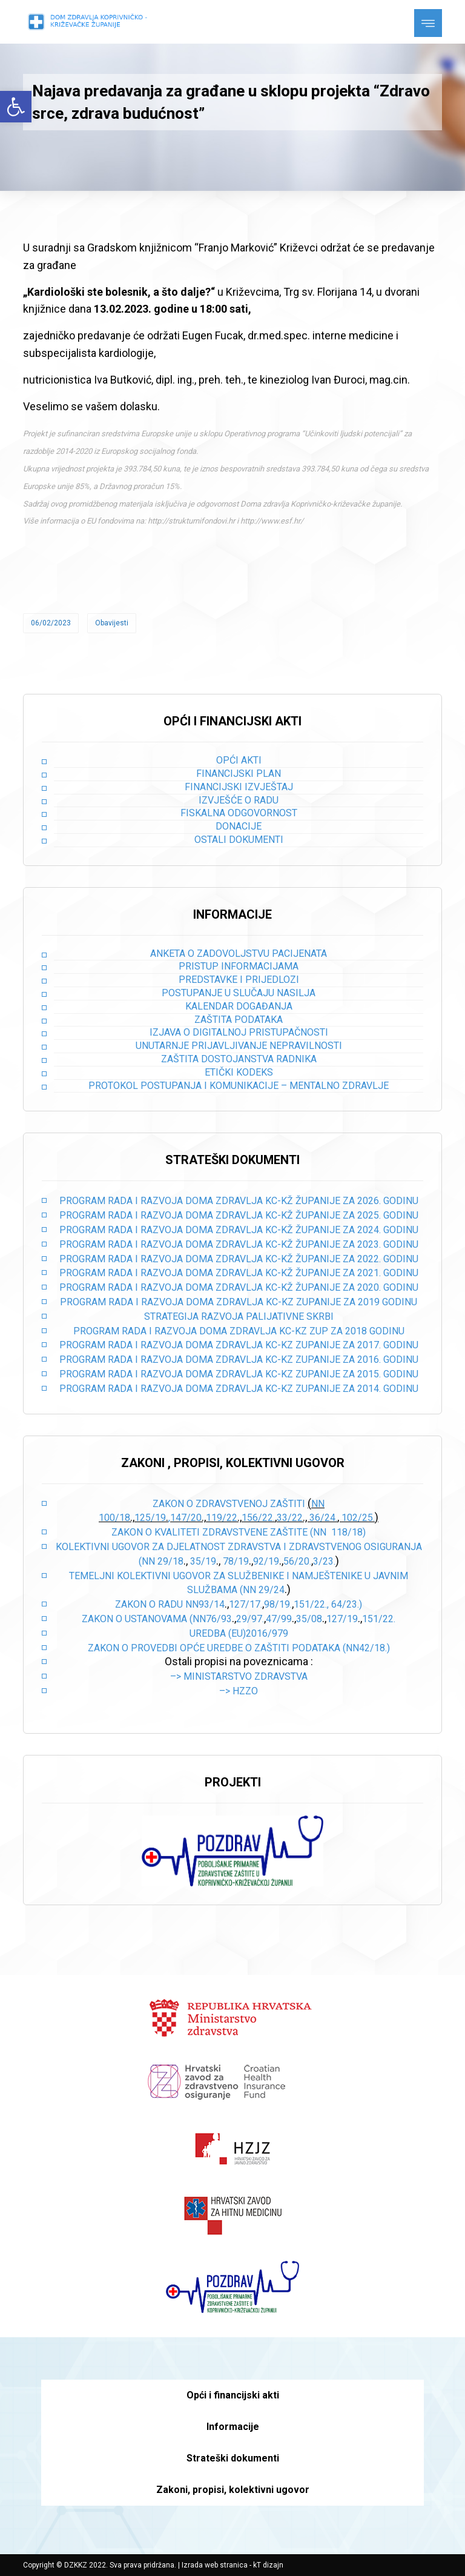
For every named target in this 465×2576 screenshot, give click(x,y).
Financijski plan (238, 773)
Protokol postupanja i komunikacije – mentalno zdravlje (238, 1085)
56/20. (297, 1561)
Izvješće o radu (239, 800)
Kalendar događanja (238, 1006)
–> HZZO (238, 1691)
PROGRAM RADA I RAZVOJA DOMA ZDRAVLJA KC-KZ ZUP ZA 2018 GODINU (238, 1331)
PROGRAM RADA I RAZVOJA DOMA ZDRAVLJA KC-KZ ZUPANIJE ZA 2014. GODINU (238, 1388)
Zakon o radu (149, 1604)
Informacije (232, 2426)
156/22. (258, 1517)
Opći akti (239, 760)
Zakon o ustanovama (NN (144, 1619)
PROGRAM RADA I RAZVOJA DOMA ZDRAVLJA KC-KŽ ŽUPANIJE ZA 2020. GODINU (238, 1287)
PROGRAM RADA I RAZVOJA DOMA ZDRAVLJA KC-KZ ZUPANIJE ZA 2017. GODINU (238, 1345)
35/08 (309, 1619)
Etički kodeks (239, 1072)
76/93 (219, 1619)
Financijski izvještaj (239, 787)
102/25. (358, 1517)
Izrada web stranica (215, 2565)
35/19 (203, 1561)
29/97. (250, 1619)
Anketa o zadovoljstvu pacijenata (238, 953)
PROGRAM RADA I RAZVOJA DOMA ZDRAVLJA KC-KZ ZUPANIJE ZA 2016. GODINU (238, 1359)
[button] (15, 106)
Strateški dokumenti (232, 2458)
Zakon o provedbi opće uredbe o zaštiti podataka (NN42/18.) (239, 1648)
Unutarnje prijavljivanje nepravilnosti (239, 1045)
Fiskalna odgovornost (238, 813)
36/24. (323, 1517)
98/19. (278, 1604)
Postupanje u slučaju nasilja (238, 993)
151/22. (378, 1619)
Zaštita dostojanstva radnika (239, 1059)
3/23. (324, 1561)
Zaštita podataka (238, 1019)
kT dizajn (268, 2565)
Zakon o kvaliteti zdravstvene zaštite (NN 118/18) (238, 1532)
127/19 (342, 1619)
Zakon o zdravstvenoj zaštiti (230, 1503)
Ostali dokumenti (238, 839)
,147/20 (185, 1517)
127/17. (245, 1604)
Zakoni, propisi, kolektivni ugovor (232, 2489)
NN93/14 (205, 1604)
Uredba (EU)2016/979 (239, 1633)
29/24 (272, 1590)
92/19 (266, 1561)
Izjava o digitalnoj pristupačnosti (239, 1032)
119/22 (221, 1517)
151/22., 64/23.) (328, 1604)
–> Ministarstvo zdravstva (239, 1676)
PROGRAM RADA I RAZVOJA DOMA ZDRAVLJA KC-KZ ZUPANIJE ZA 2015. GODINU (238, 1374)
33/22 (290, 1517)
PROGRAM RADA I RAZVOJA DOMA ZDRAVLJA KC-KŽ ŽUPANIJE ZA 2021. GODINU (238, 1273)
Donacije (239, 826)
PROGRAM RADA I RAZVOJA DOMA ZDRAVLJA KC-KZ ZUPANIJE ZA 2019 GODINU (238, 1302)
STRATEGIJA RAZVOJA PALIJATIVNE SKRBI (239, 1316)
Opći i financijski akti (232, 2395)
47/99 (279, 1619)
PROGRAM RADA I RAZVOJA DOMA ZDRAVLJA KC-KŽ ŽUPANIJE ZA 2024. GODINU (238, 1230)
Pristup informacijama (238, 966)
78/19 (236, 1561)
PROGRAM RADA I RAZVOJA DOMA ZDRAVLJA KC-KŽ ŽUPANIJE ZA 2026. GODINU (238, 1200)
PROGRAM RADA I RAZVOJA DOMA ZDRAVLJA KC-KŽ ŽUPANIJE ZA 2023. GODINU (238, 1244)
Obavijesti (111, 623)
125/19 (150, 1517)
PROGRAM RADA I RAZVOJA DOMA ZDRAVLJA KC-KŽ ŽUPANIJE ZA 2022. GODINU (238, 1259)
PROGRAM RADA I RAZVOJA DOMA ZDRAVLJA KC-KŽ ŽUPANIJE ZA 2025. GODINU (238, 1215)
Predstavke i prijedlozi (239, 979)
